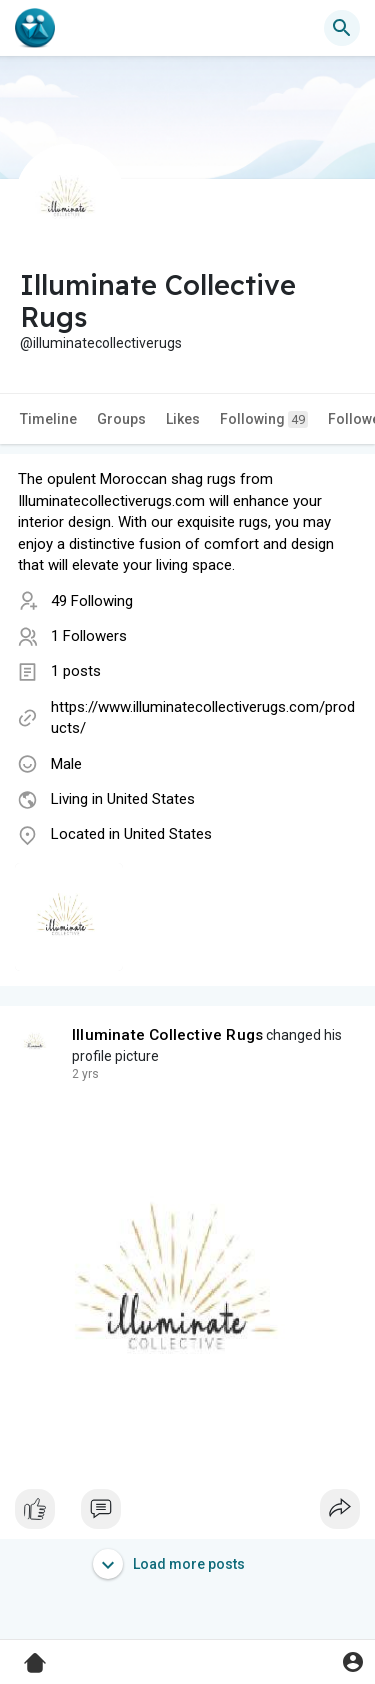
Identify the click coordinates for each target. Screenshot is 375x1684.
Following (264, 419)
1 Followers (89, 636)
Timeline (48, 419)
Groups (121, 419)
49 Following (92, 601)
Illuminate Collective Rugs (167, 1035)
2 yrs (85, 1074)
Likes (183, 419)
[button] (342, 28)
